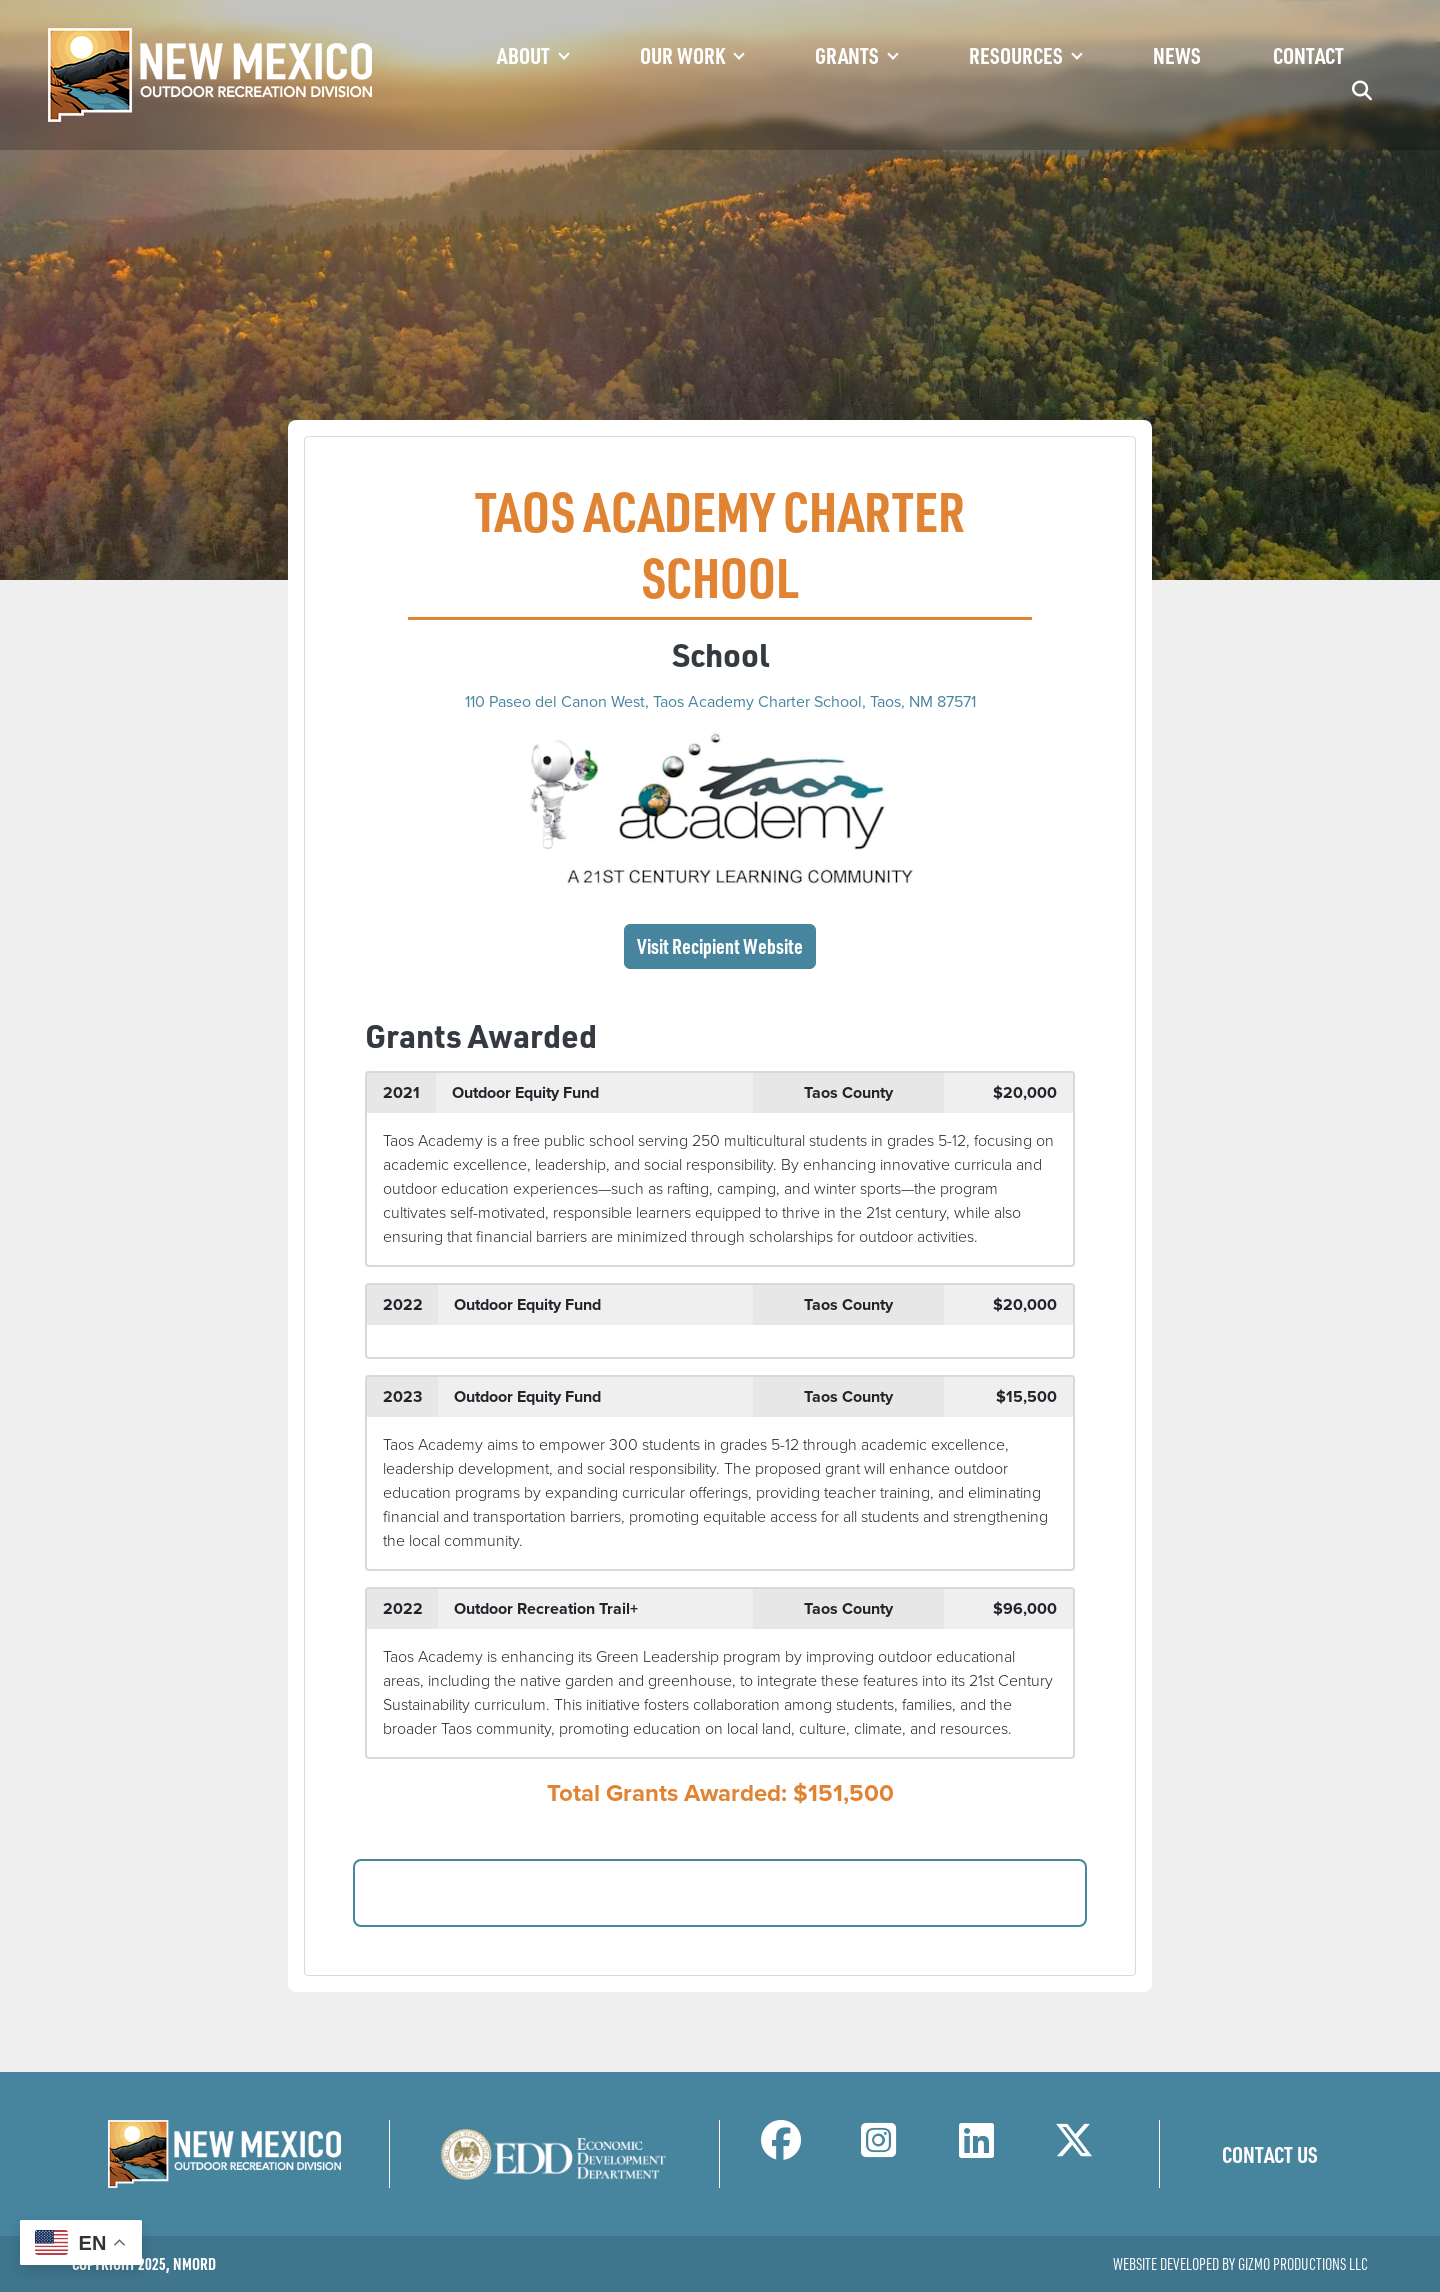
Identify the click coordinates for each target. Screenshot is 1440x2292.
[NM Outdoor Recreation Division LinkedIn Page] (976, 2149)
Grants (847, 55)
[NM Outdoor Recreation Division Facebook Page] (781, 2149)
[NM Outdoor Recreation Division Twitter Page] (1074, 2149)
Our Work (682, 55)
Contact (1308, 55)
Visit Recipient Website (720, 946)
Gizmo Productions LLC (1303, 2264)
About (523, 55)
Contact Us (1270, 2154)
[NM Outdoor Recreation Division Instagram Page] (878, 2149)
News (1177, 55)
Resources (1016, 55)
